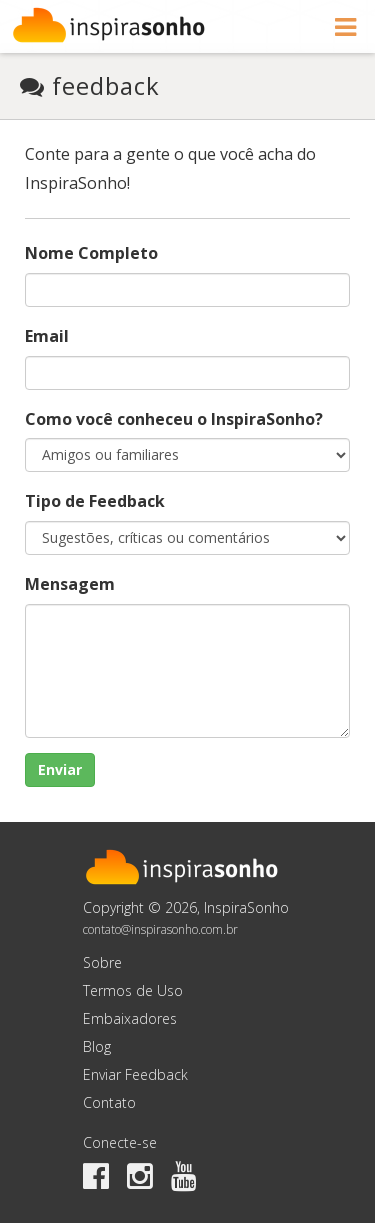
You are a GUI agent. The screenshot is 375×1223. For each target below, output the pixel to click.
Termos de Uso (133, 990)
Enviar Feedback (135, 1074)
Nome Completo (91, 253)
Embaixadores (130, 1018)
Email (47, 336)
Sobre (102, 962)
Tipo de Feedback (95, 501)
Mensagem (70, 584)
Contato (109, 1102)
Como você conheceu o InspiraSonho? (174, 419)
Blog (97, 1046)
